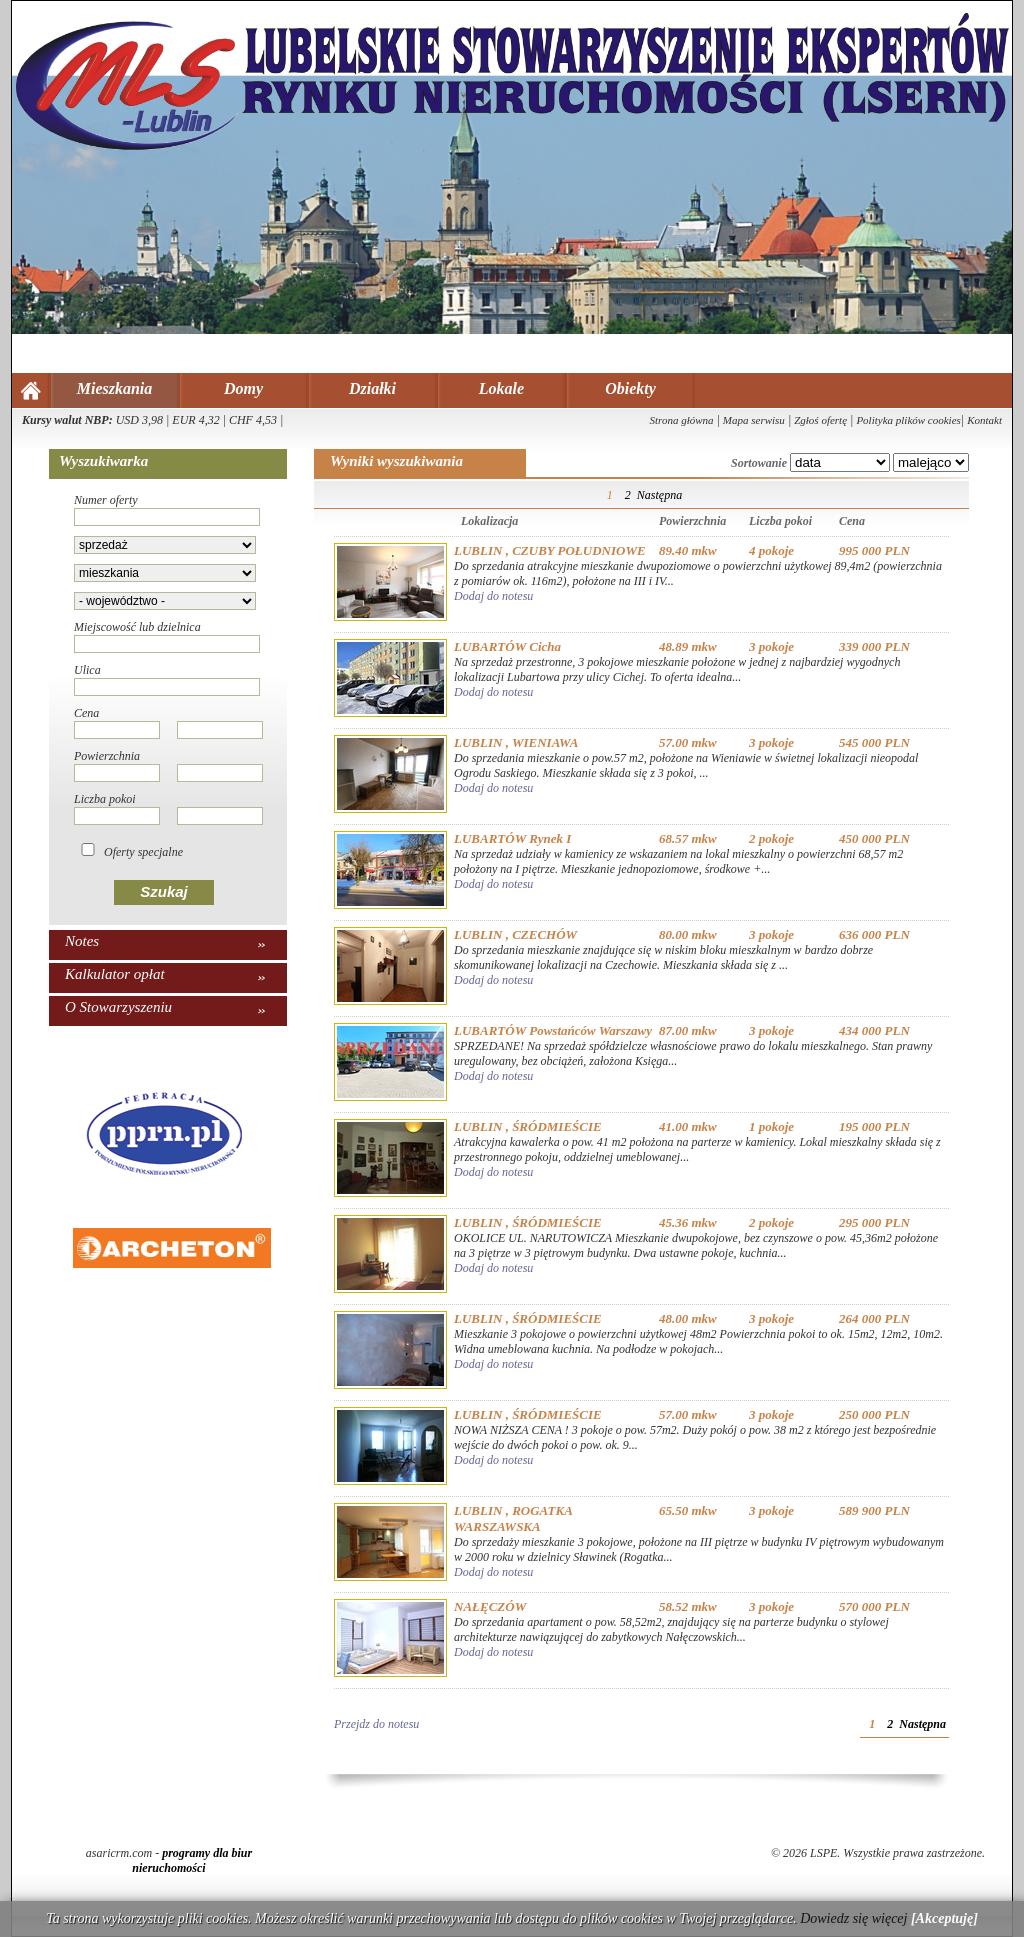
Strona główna (681, 420)
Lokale (501, 388)
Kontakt (984, 420)
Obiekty (630, 388)
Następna (659, 495)
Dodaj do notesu (493, 596)
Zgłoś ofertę (820, 420)
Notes (82, 941)
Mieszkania (115, 388)
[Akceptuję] (944, 1918)
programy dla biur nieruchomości (192, 1860)
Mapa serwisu (754, 420)
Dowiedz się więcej (853, 1918)
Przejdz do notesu (376, 1724)
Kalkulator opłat (115, 974)
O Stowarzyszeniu (118, 1007)
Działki (372, 388)
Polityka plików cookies (908, 420)
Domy (243, 388)
